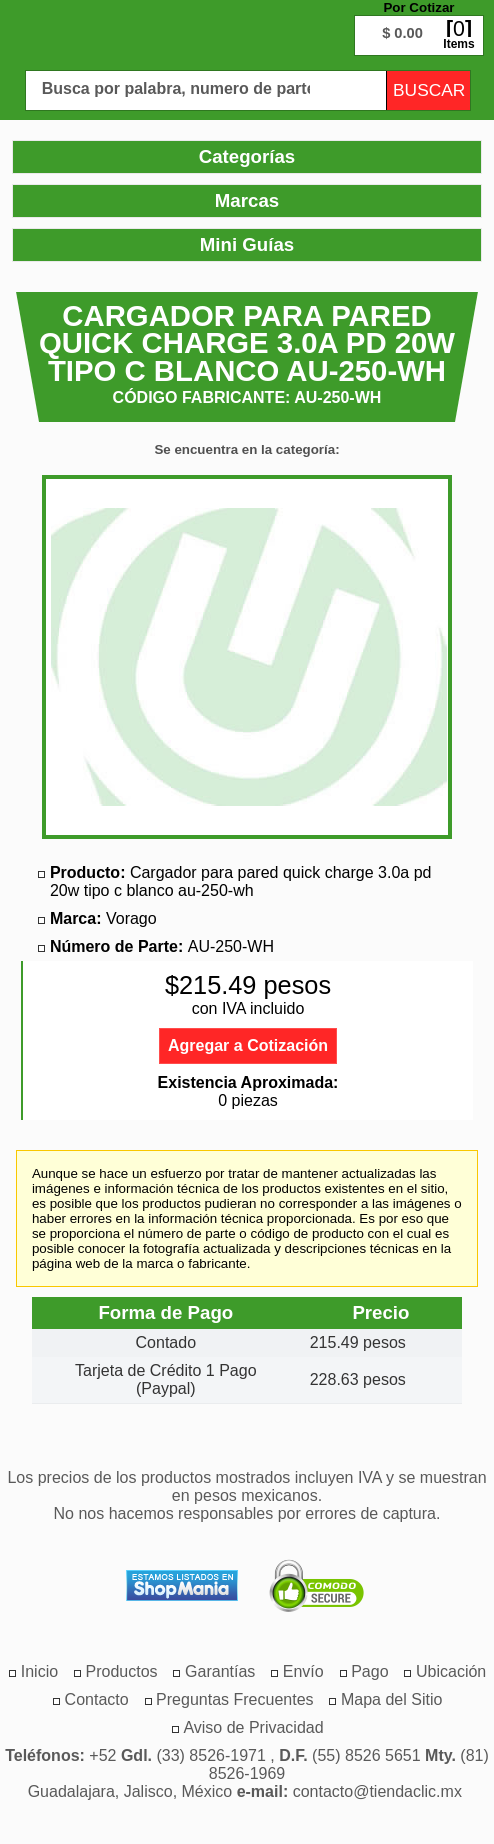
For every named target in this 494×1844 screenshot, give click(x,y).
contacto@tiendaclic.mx (377, 1791)
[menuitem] (122, 1671)
